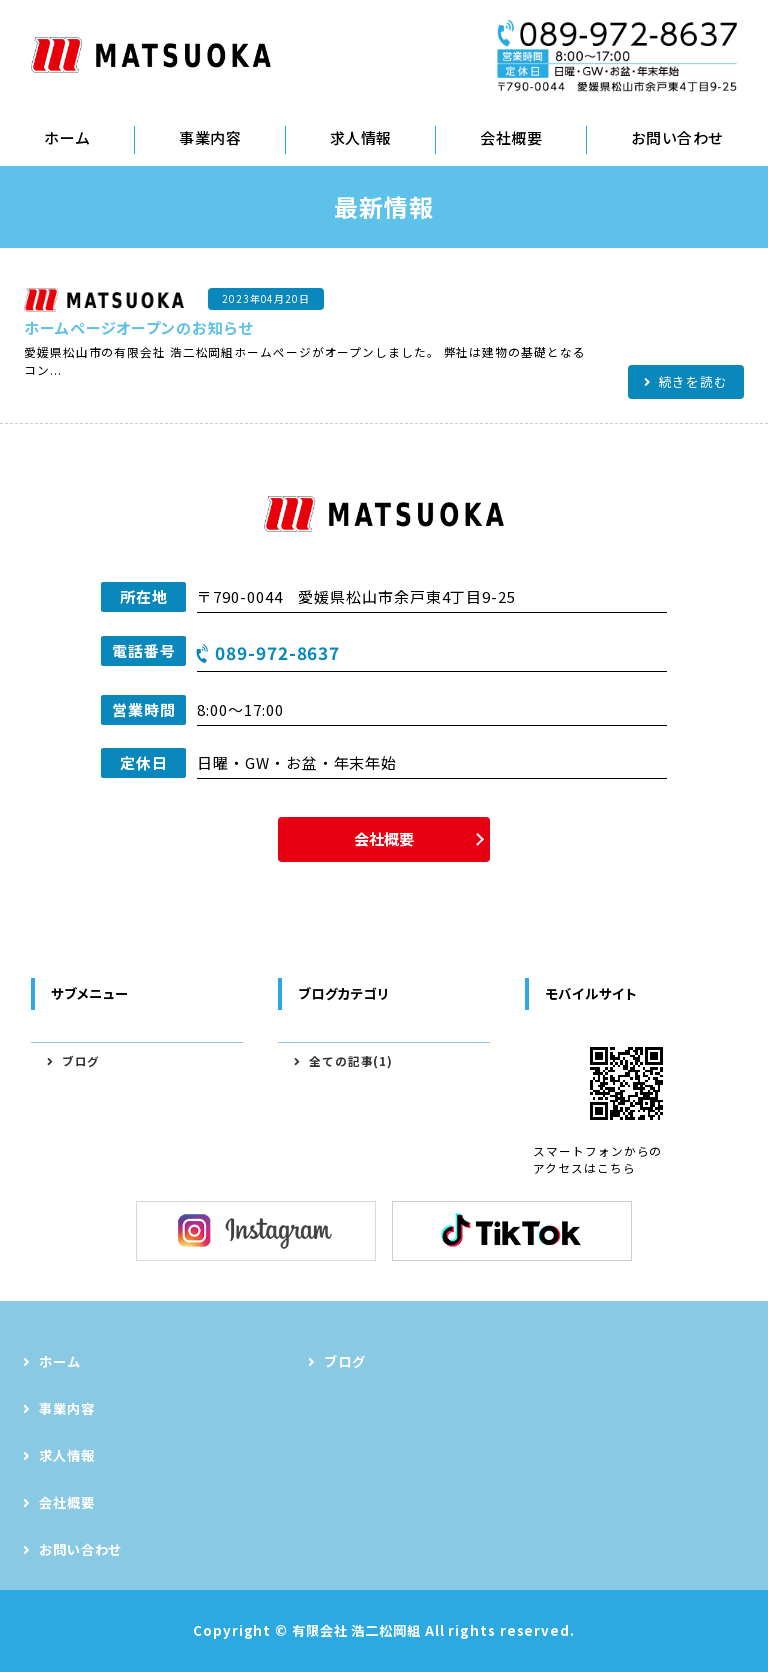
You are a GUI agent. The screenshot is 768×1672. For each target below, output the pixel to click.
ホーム (67, 137)
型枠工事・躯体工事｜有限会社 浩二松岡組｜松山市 (151, 55)
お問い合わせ (80, 1549)
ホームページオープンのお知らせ (138, 327)
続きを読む (694, 381)
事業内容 (210, 137)
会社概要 (511, 137)
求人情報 (361, 137)
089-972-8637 (277, 652)
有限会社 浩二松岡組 (356, 1630)
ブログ (81, 1060)
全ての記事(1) (351, 1060)
